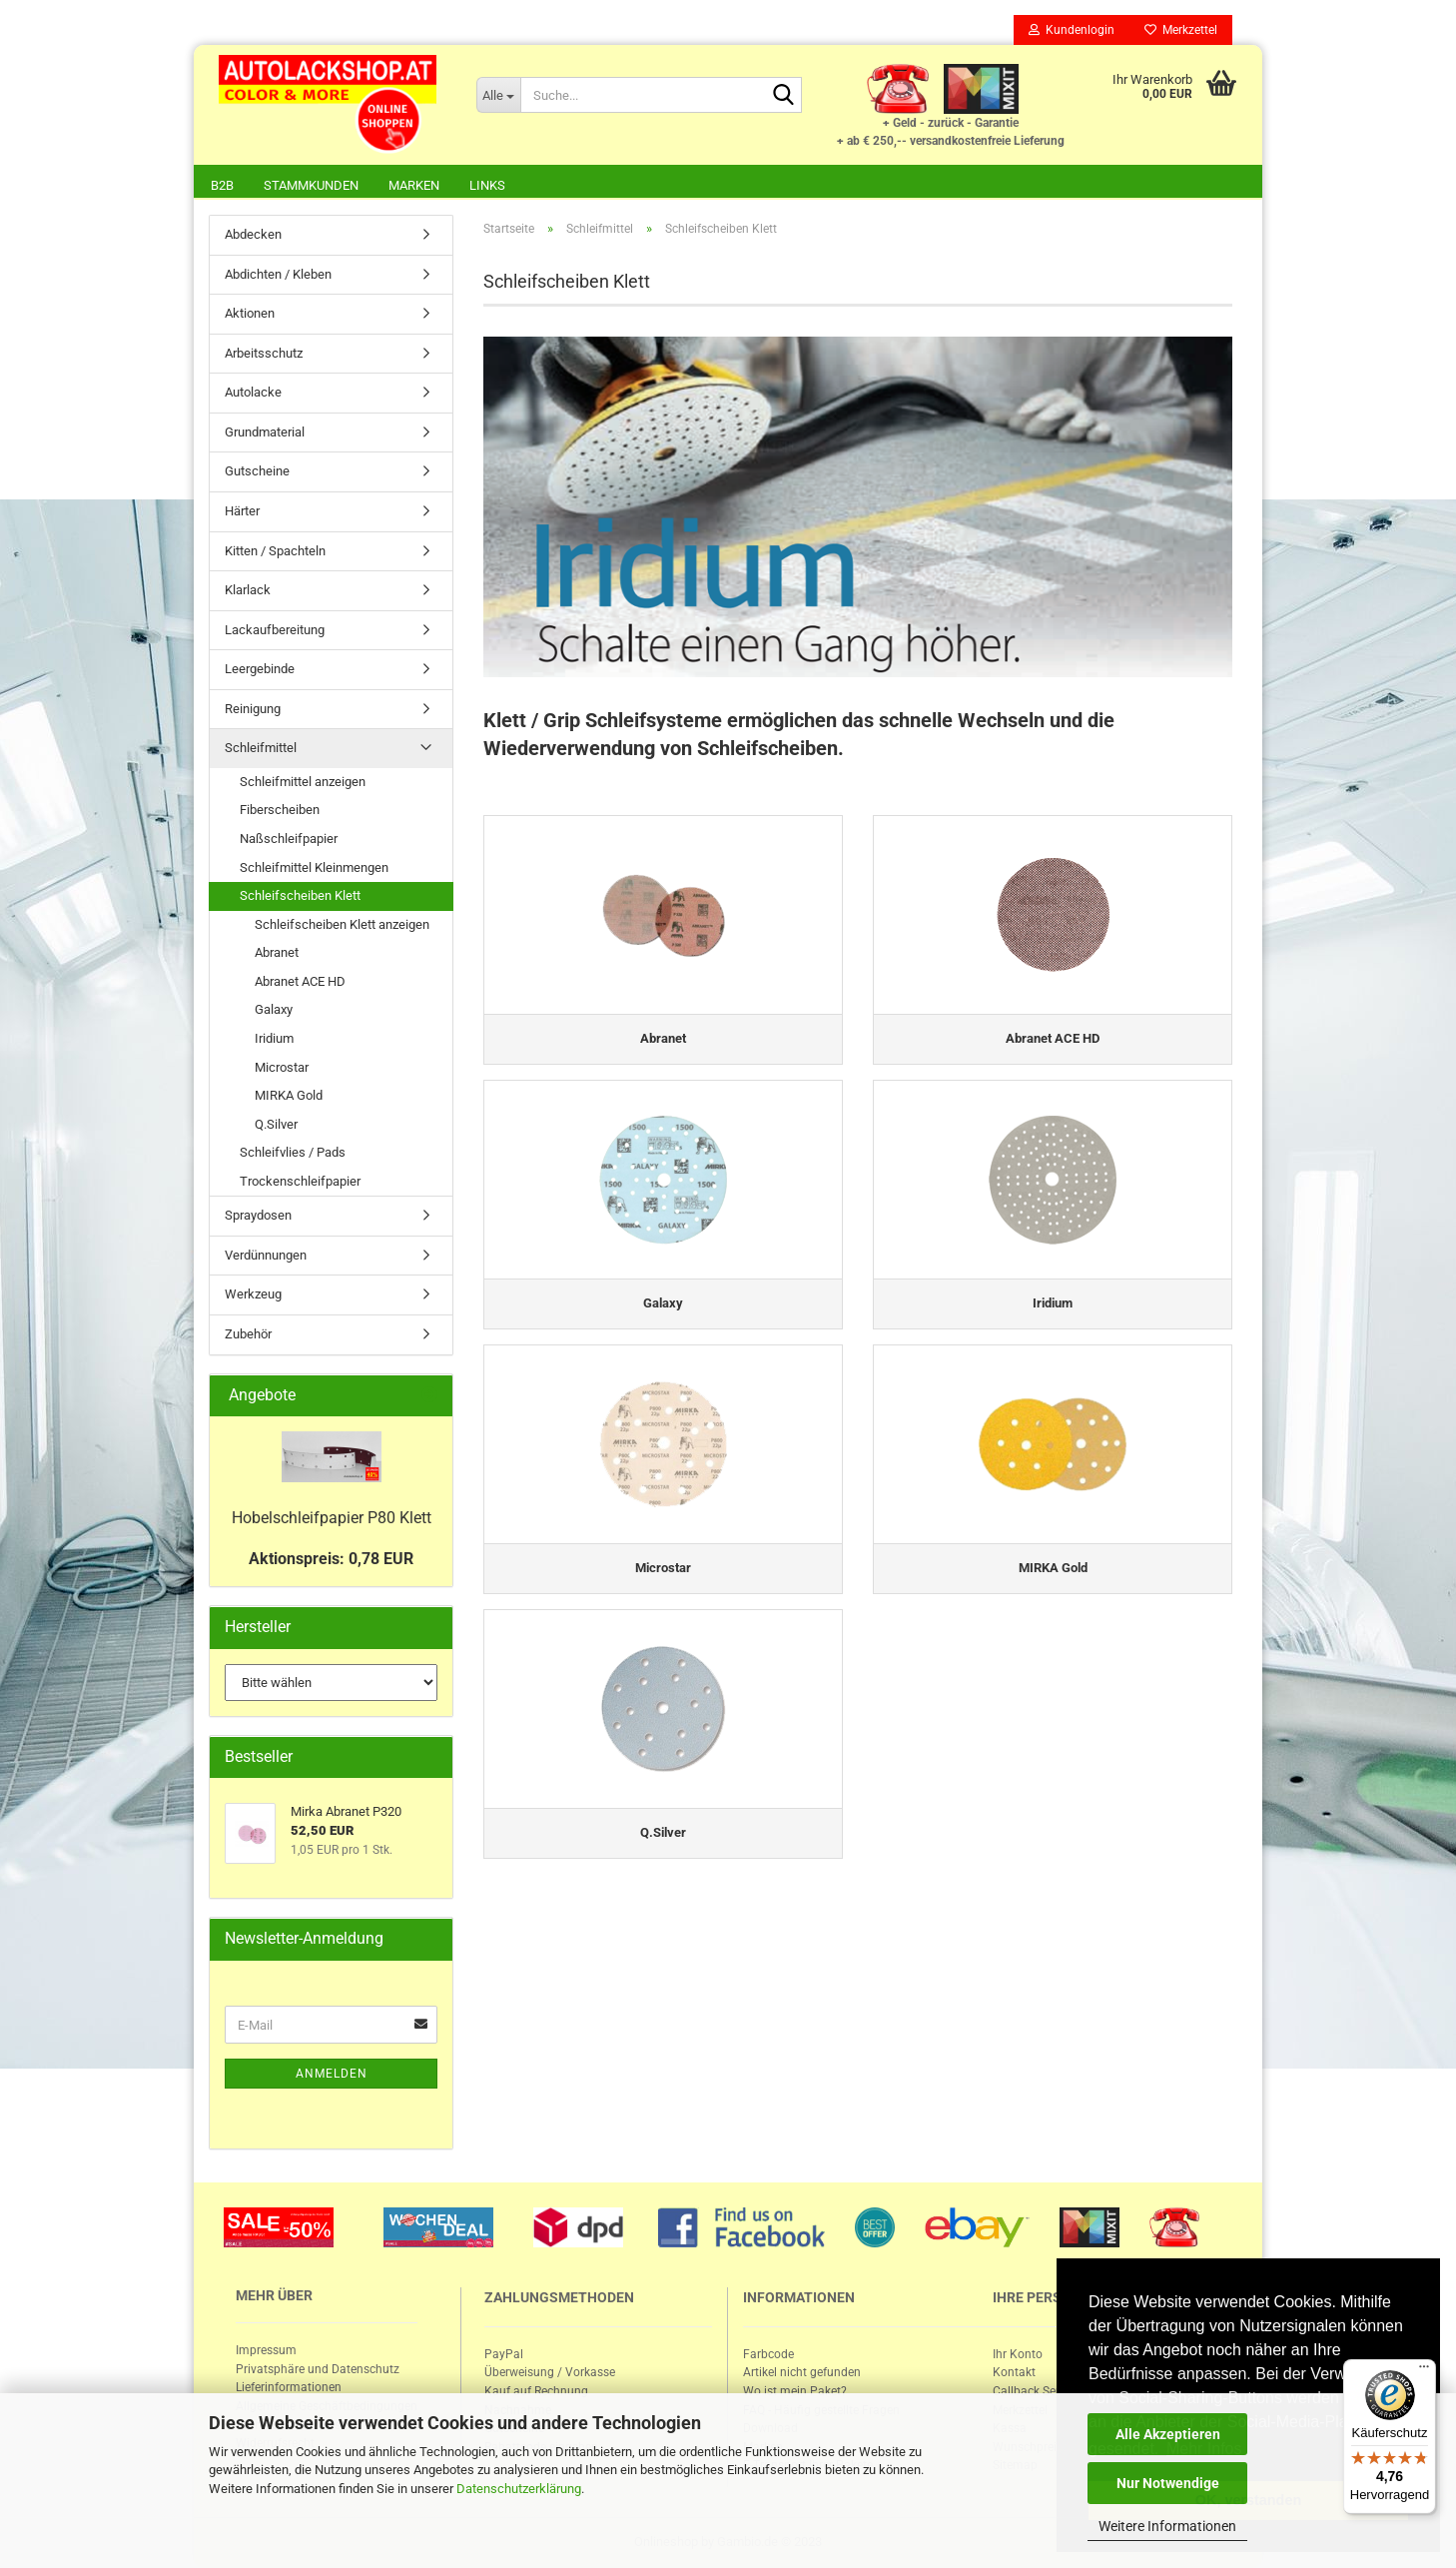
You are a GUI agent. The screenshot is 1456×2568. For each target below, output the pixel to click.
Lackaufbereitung (275, 629)
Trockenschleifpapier (300, 1181)
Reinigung (253, 708)
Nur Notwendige (1167, 2483)
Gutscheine (257, 470)
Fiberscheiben (280, 809)
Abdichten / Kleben (278, 274)
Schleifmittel (261, 747)
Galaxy (274, 1009)
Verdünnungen (266, 1255)
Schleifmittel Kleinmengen (314, 867)
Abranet (277, 952)
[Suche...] (498, 95)
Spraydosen (258, 1215)
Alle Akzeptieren (1167, 2434)
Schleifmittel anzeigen (302, 781)
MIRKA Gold (289, 1095)
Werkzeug (253, 1293)
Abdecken (253, 234)
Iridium (274, 1038)
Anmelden (331, 2074)
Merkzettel (1180, 30)
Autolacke (253, 392)
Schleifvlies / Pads (293, 1152)
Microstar (282, 1067)
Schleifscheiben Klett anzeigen (342, 924)
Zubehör (248, 1333)
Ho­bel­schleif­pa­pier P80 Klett (331, 1517)
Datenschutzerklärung (518, 2488)
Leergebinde (260, 668)
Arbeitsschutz (264, 353)
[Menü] (1424, 2371)
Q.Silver (276, 1124)
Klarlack (248, 589)
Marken (413, 185)
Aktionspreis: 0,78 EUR (331, 1558)
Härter (242, 510)
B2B (222, 185)
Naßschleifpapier (289, 838)
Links (487, 185)
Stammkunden (311, 185)
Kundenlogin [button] (1071, 30)
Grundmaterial (265, 432)
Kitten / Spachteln (275, 550)
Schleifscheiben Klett (300, 895)
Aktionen (250, 313)
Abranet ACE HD (300, 981)
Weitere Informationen (1167, 2526)
